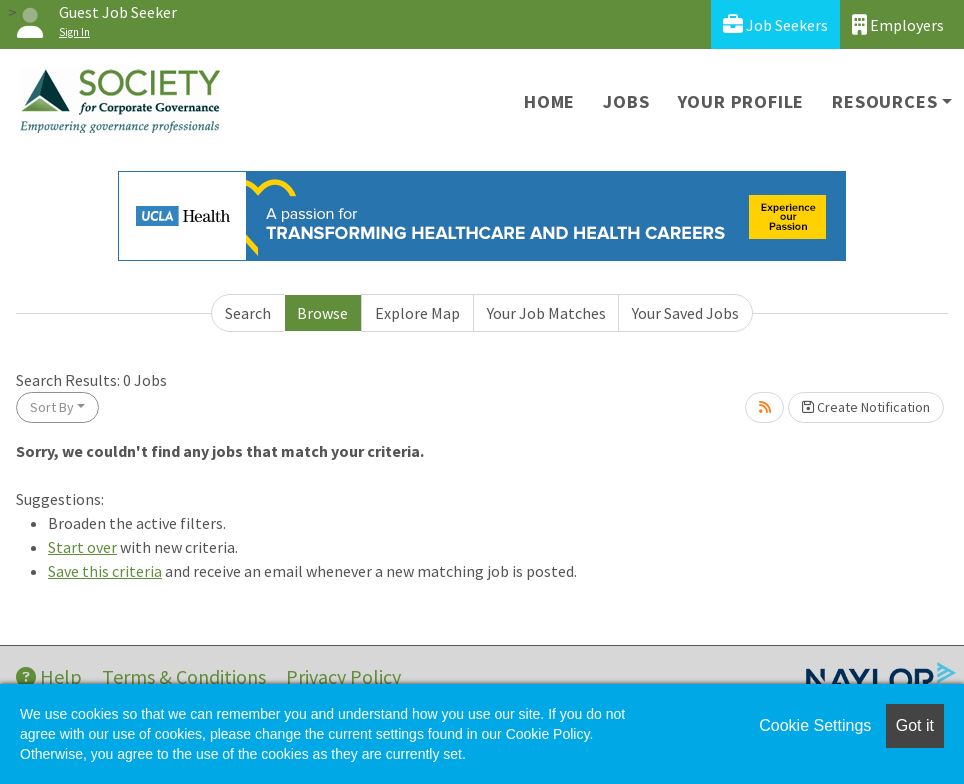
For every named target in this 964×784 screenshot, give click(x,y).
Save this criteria (105, 571)
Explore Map (417, 313)
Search (248, 313)
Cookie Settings (815, 725)
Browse (322, 313)
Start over (82, 547)
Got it (915, 725)
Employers (898, 24)
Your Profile (741, 101)
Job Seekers (775, 24)
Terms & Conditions (184, 676)
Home (549, 101)
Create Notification (866, 407)
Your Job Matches (546, 313)
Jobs (626, 101)
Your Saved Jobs (685, 313)
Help (49, 676)
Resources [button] (884, 101)
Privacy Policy (343, 676)
